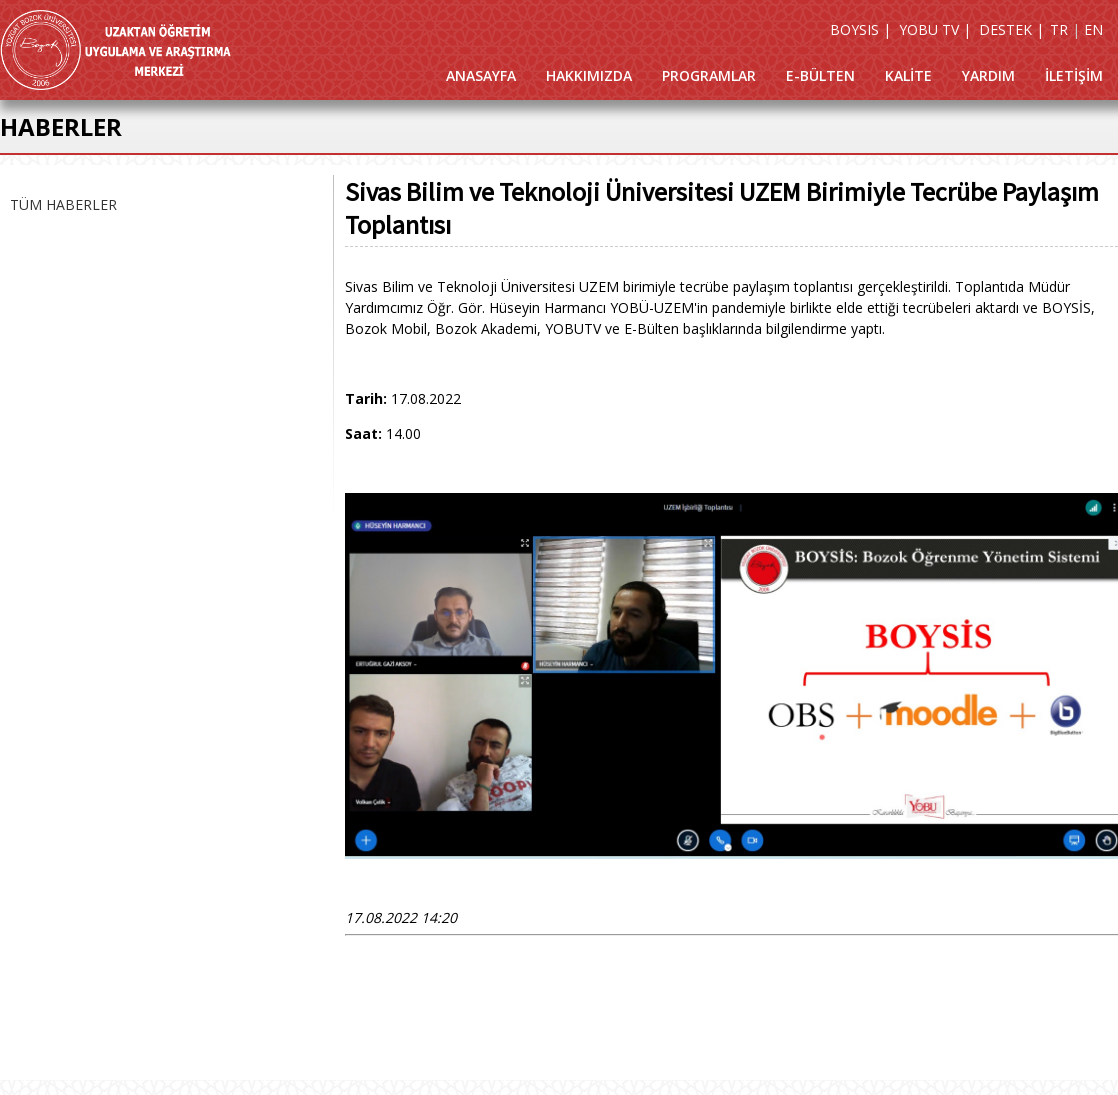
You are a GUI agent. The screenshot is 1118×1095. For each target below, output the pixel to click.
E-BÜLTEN (820, 75)
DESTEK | (1011, 29)
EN (1093, 29)
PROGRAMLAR (709, 75)
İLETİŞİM (1074, 75)
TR (1059, 29)
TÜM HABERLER (63, 204)
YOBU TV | (935, 29)
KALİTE (908, 75)
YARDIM (988, 75)
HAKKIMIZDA (589, 75)
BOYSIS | (860, 29)
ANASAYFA (481, 75)
